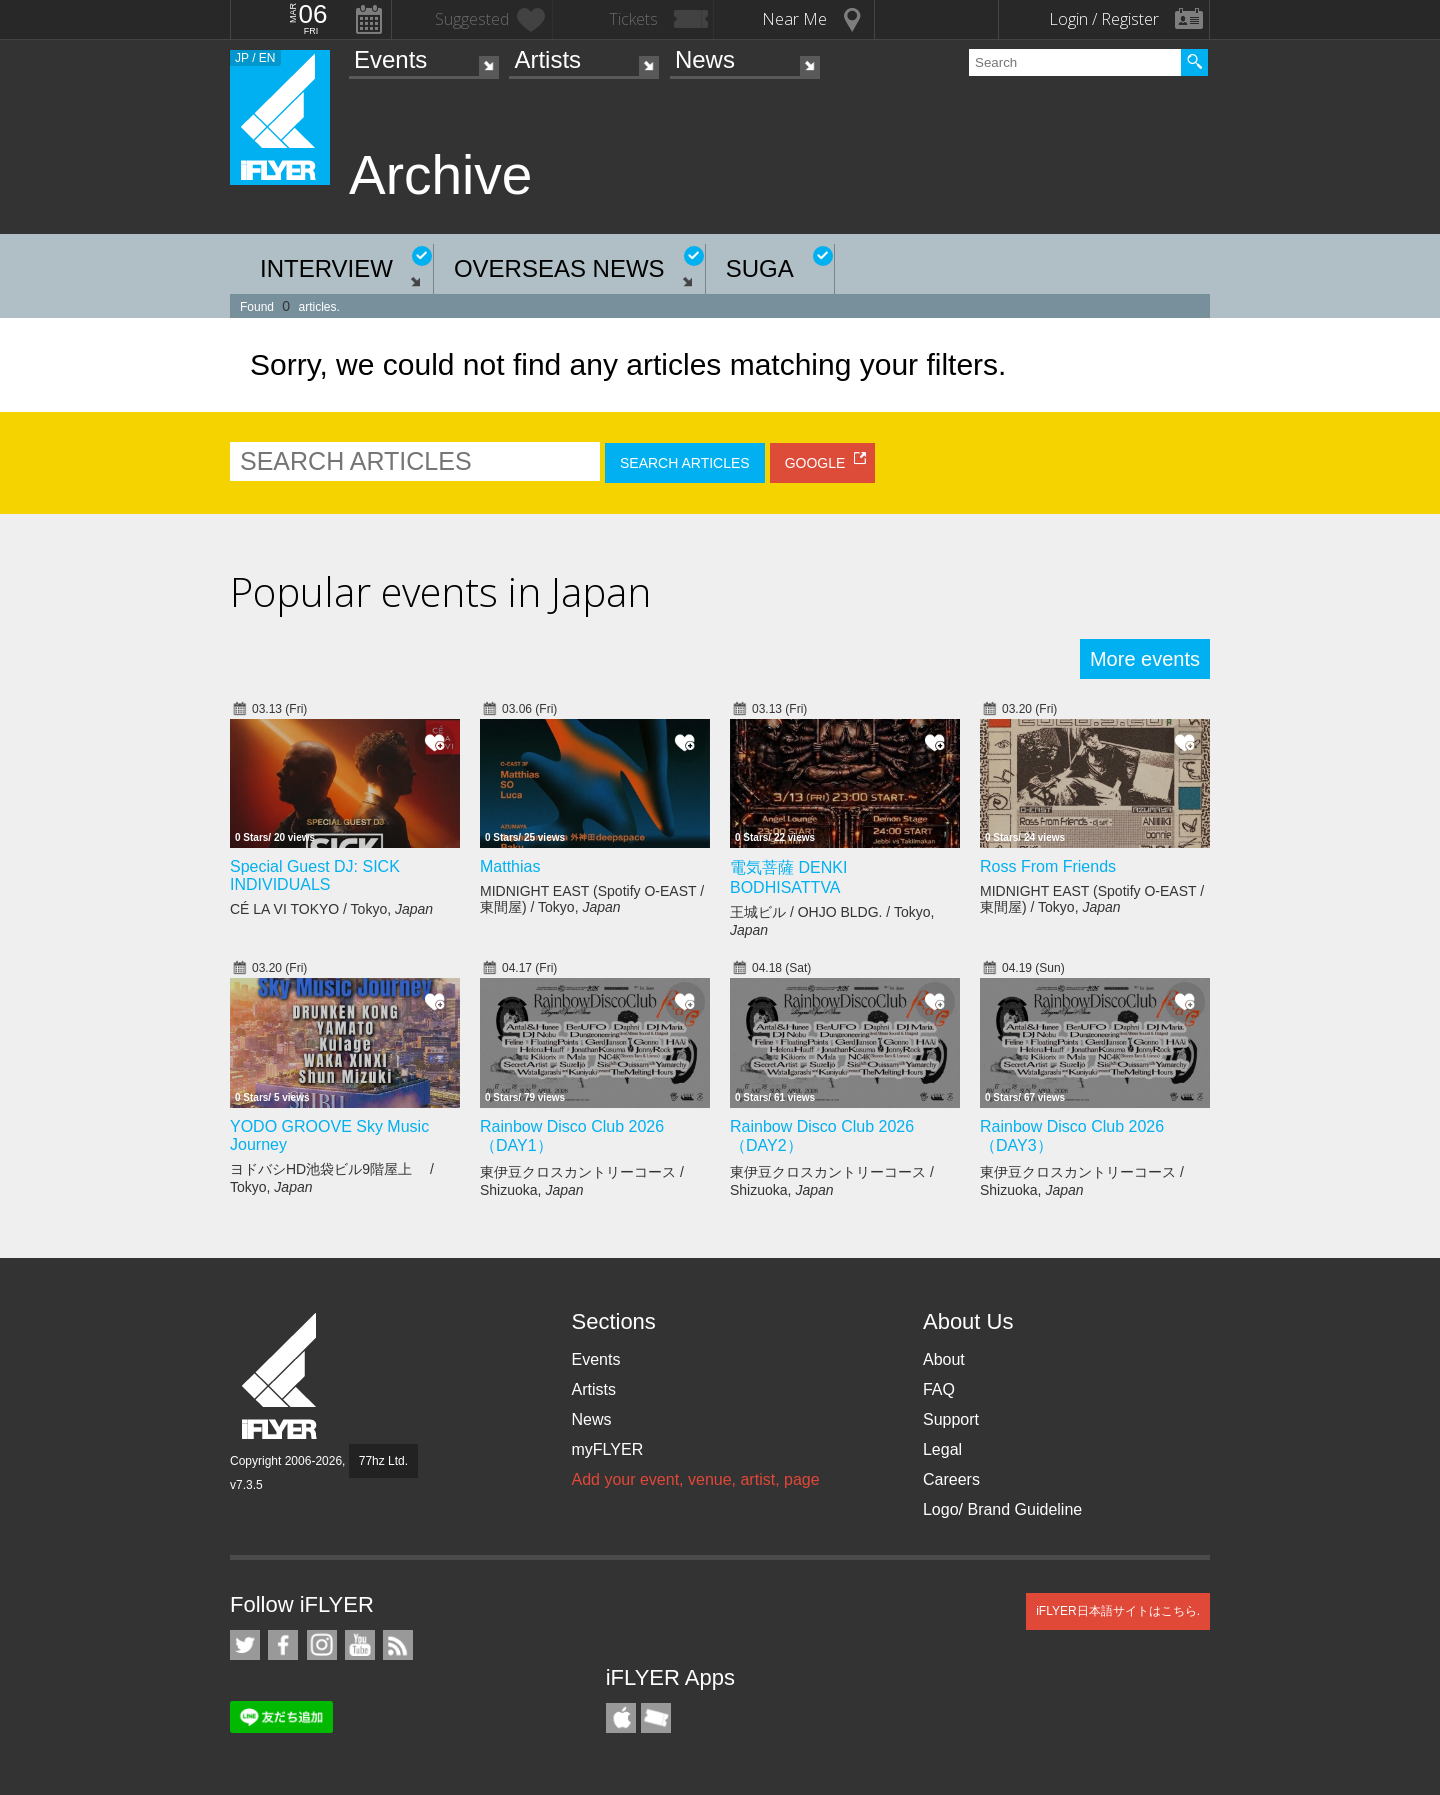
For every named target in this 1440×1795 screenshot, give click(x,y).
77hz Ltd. (383, 1461)
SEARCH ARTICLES (685, 463)
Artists (547, 59)
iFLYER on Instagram (322, 1645)
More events (1145, 659)
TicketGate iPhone (656, 1718)
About (944, 1359)
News (705, 59)
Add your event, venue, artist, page (695, 1479)
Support (951, 1419)
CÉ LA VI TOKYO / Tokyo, (331, 909)
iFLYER (281, 1376)
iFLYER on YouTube (360, 1645)
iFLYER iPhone (621, 1718)
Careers (951, 1479)
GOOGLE (815, 463)
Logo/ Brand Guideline (1002, 1509)
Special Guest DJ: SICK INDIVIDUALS (315, 875)
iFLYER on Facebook (283, 1645)
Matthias (510, 866)
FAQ (939, 1389)
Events (390, 59)
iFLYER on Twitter (245, 1645)
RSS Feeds (398, 1645)
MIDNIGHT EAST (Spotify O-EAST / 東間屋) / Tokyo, (592, 899)
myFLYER (607, 1449)
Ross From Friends (1048, 866)
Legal (942, 1449)
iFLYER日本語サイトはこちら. (1118, 1611)
